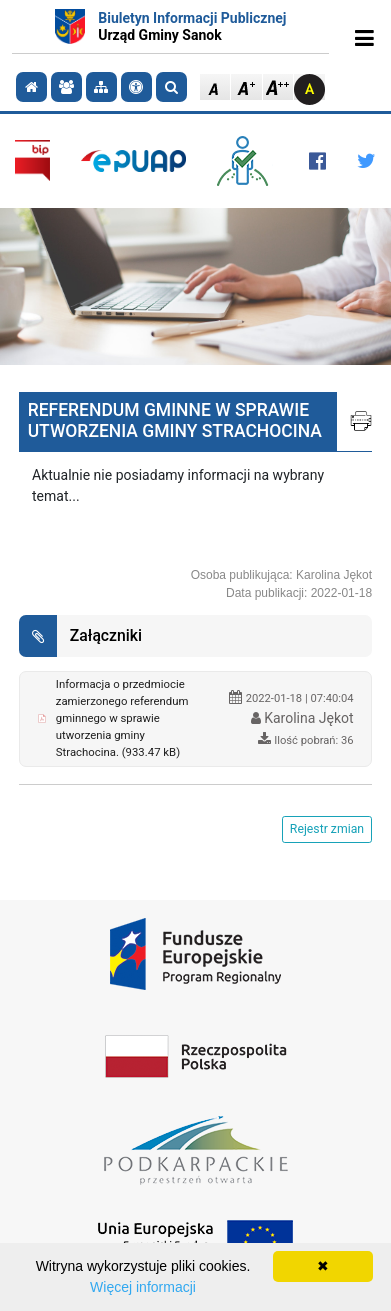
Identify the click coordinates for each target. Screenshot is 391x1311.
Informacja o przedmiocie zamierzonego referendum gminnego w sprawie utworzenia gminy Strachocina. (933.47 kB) (122, 718)
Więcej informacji (143, 1287)
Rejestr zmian (327, 829)
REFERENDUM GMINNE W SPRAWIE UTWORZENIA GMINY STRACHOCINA (175, 420)
